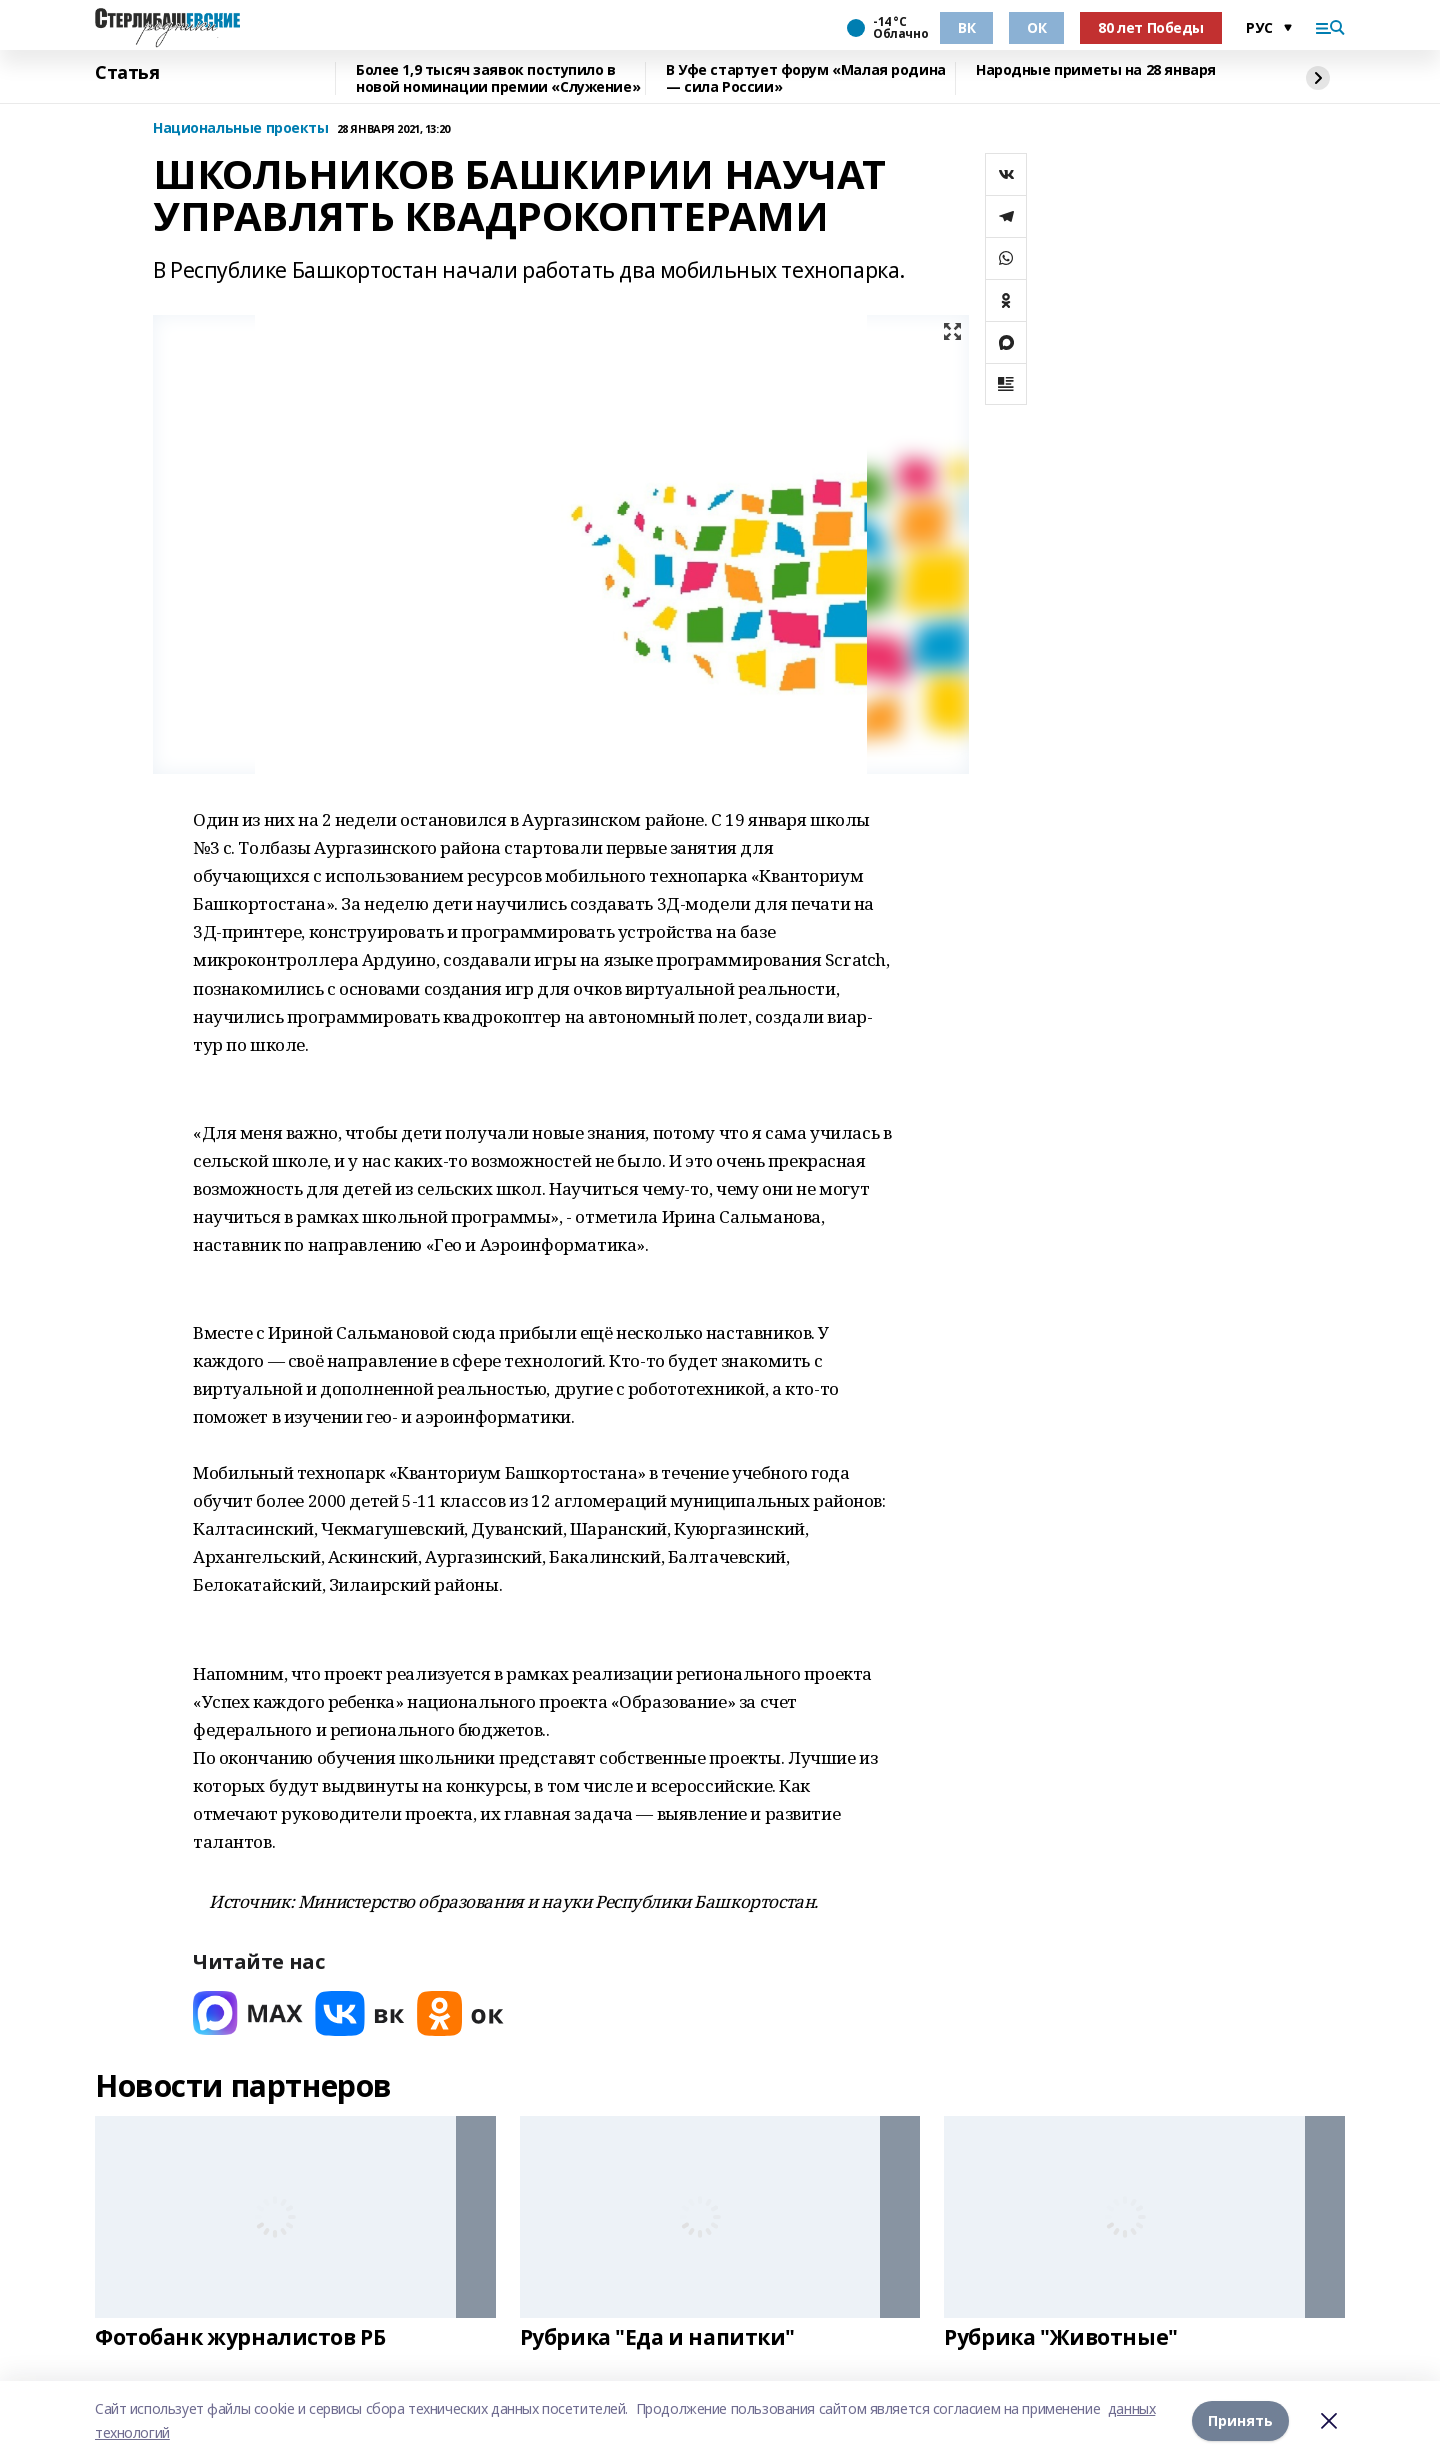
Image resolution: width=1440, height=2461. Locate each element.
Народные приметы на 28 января (1096, 70)
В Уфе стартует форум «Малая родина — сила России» (806, 78)
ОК (1036, 27)
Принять (1240, 2420)
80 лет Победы (1151, 27)
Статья (127, 73)
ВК (966, 27)
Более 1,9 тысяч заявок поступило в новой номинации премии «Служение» (498, 78)
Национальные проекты (241, 128)
